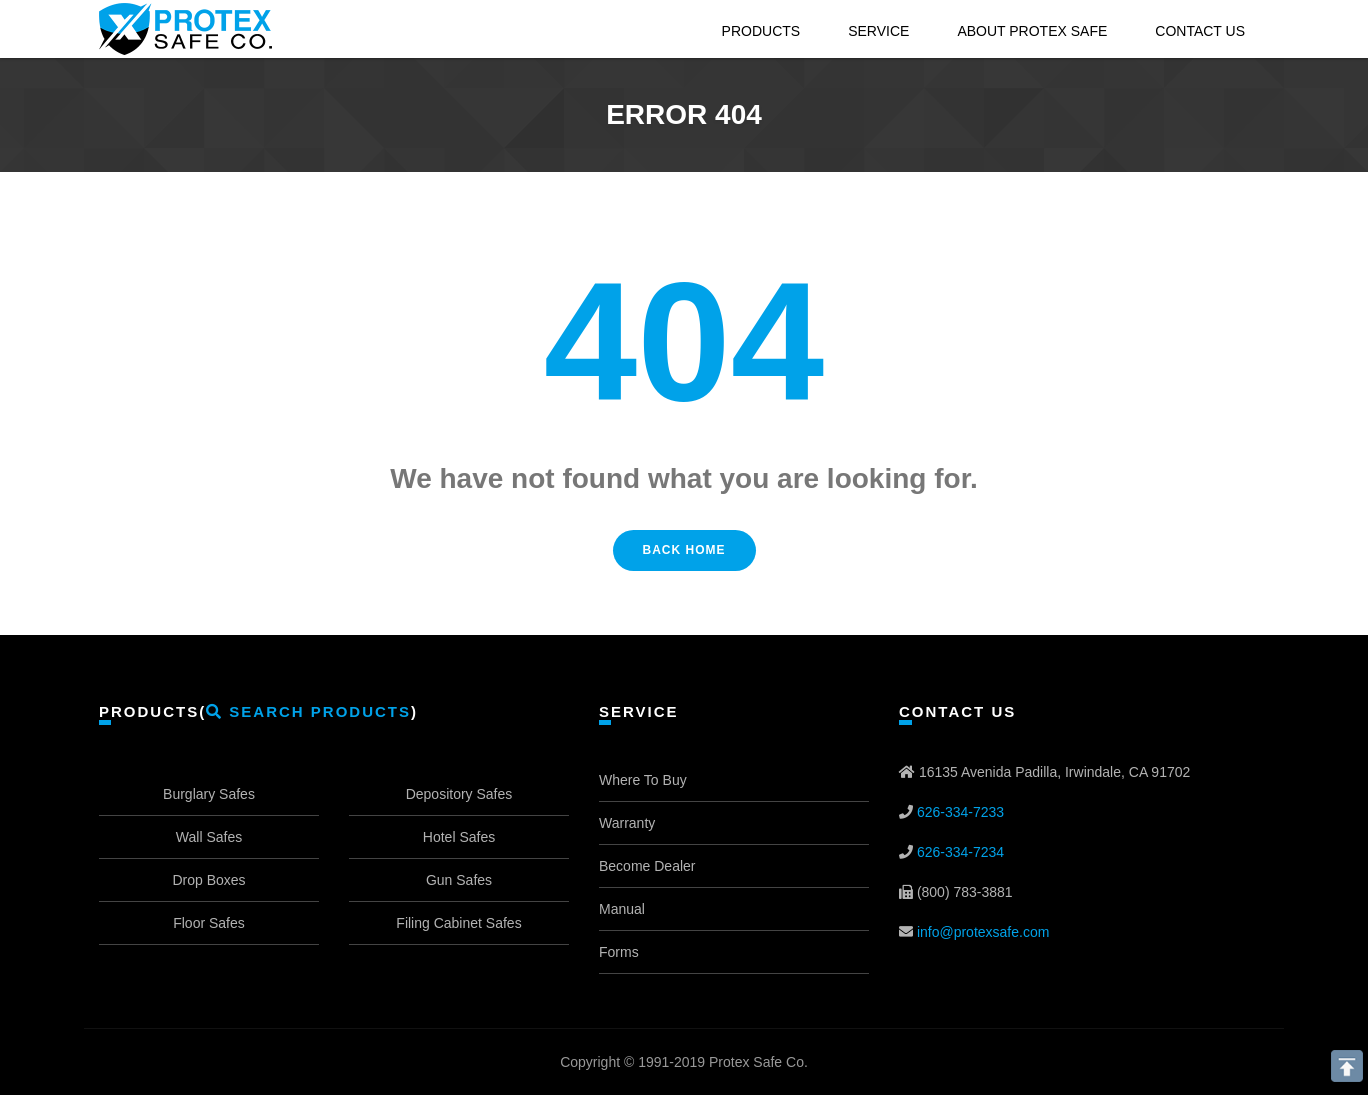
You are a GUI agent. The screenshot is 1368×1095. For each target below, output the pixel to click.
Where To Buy (643, 780)
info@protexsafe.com (983, 932)
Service (878, 31)
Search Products (308, 711)
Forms (619, 952)
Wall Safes (209, 837)
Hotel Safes (459, 837)
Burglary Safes (209, 794)
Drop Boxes (208, 880)
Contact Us (1200, 31)
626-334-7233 (960, 812)
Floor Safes (209, 923)
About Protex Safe (1032, 31)
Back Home (684, 550)
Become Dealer (647, 866)
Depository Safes (459, 794)
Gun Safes (459, 880)
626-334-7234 (960, 852)
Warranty (627, 823)
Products (761, 31)
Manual (622, 909)
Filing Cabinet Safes (458, 923)
